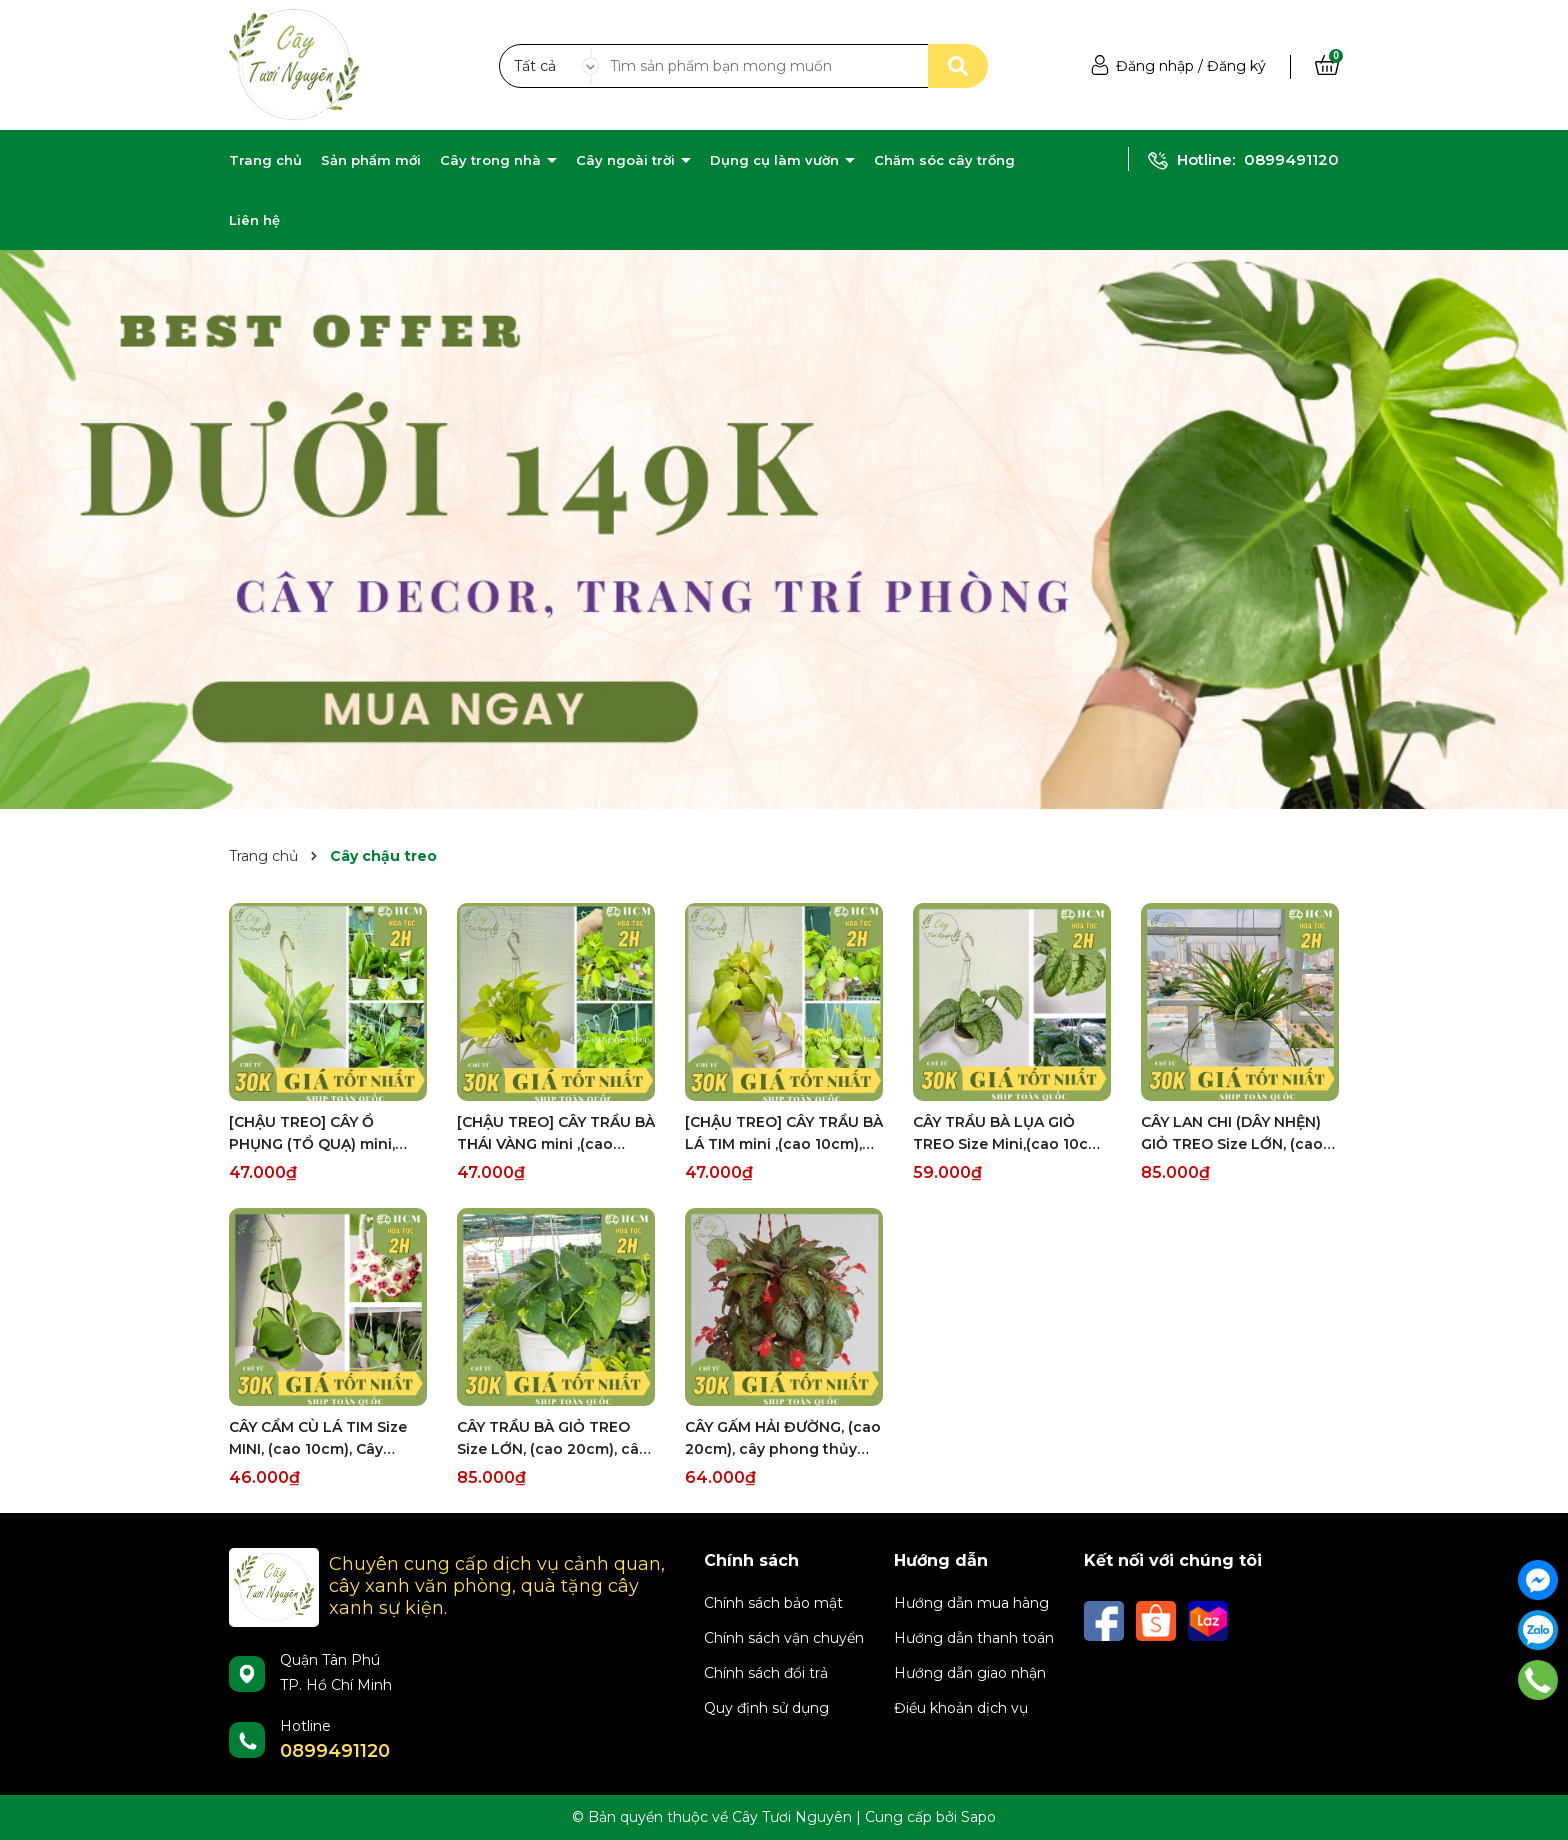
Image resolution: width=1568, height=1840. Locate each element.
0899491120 (1291, 159)
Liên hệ (254, 220)
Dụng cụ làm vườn (776, 160)
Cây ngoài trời (627, 160)
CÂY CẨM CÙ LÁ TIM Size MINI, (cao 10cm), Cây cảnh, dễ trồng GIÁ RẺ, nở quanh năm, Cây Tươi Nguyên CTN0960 (322, 1439)
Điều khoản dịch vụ (961, 1708)
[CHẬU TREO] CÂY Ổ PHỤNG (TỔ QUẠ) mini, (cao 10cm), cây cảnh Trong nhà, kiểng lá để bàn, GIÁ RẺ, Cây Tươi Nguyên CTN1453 (313, 1134)
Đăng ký (1236, 66)
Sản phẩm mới (371, 160)
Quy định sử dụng (766, 1708)
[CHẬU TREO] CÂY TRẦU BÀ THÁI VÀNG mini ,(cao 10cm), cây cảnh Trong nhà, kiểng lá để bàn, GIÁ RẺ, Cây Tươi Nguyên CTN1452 (556, 1134)
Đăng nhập (1155, 66)
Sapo (978, 1817)
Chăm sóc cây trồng (944, 160)
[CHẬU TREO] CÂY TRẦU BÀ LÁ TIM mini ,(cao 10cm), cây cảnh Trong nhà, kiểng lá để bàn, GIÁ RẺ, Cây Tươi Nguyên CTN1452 (784, 1134)
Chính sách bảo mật (773, 1603)
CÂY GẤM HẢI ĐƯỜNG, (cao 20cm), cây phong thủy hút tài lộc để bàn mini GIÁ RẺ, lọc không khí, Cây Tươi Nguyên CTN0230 (783, 1439)
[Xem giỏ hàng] (1327, 66)
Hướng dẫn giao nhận (970, 1673)
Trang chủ (265, 160)
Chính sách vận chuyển (784, 1638)
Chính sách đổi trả (766, 1673)
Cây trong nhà (492, 160)
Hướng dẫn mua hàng (971, 1603)
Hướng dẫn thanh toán (974, 1638)
